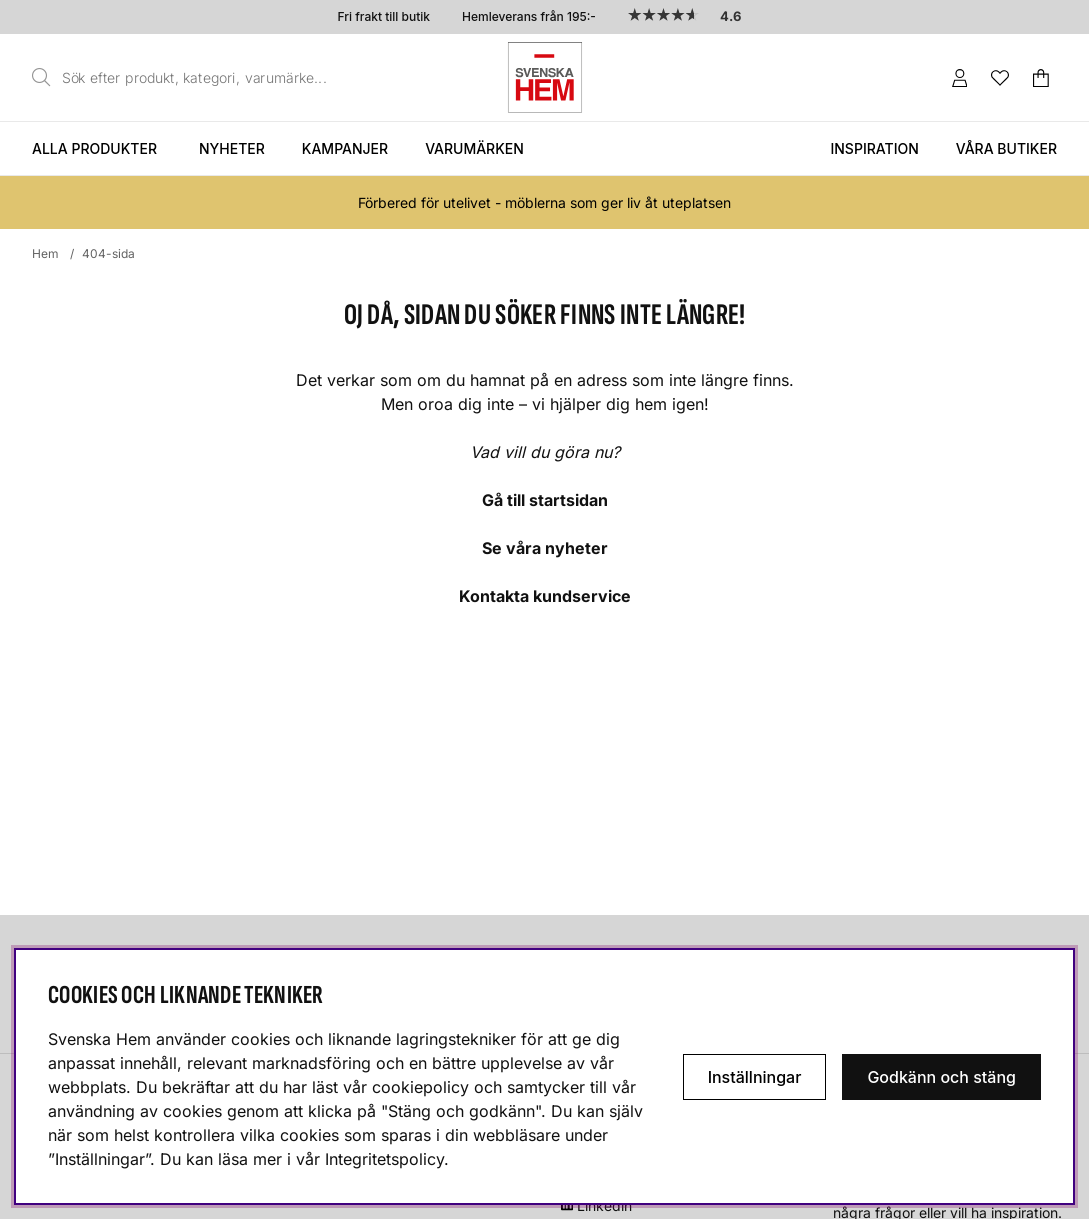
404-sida (108, 253)
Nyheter (232, 148)
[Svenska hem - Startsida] (545, 77)
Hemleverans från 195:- (529, 16)
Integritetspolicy (384, 1159)
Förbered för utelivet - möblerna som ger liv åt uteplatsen (544, 202)
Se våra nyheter (545, 548)
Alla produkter (94, 148)
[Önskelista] (1000, 78)
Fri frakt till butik (384, 16)
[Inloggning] (960, 78)
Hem (45, 253)
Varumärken (474, 148)
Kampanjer (345, 148)
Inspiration (874, 148)
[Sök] (185, 78)
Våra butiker (1006, 148)
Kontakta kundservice (545, 596)
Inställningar (755, 1077)
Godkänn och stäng (941, 1077)
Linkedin (604, 1205)
